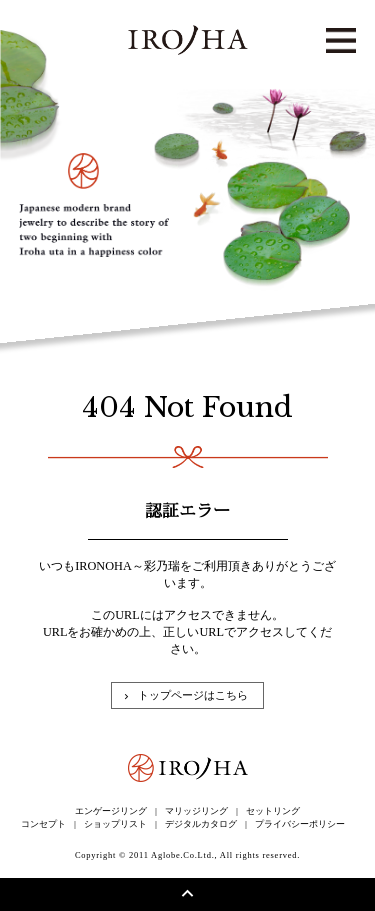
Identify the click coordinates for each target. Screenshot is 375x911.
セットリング (273, 811)
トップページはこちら (193, 695)
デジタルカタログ (201, 824)
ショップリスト (115, 824)
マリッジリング (196, 811)
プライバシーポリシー (300, 824)
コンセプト (43, 824)
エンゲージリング (111, 811)
